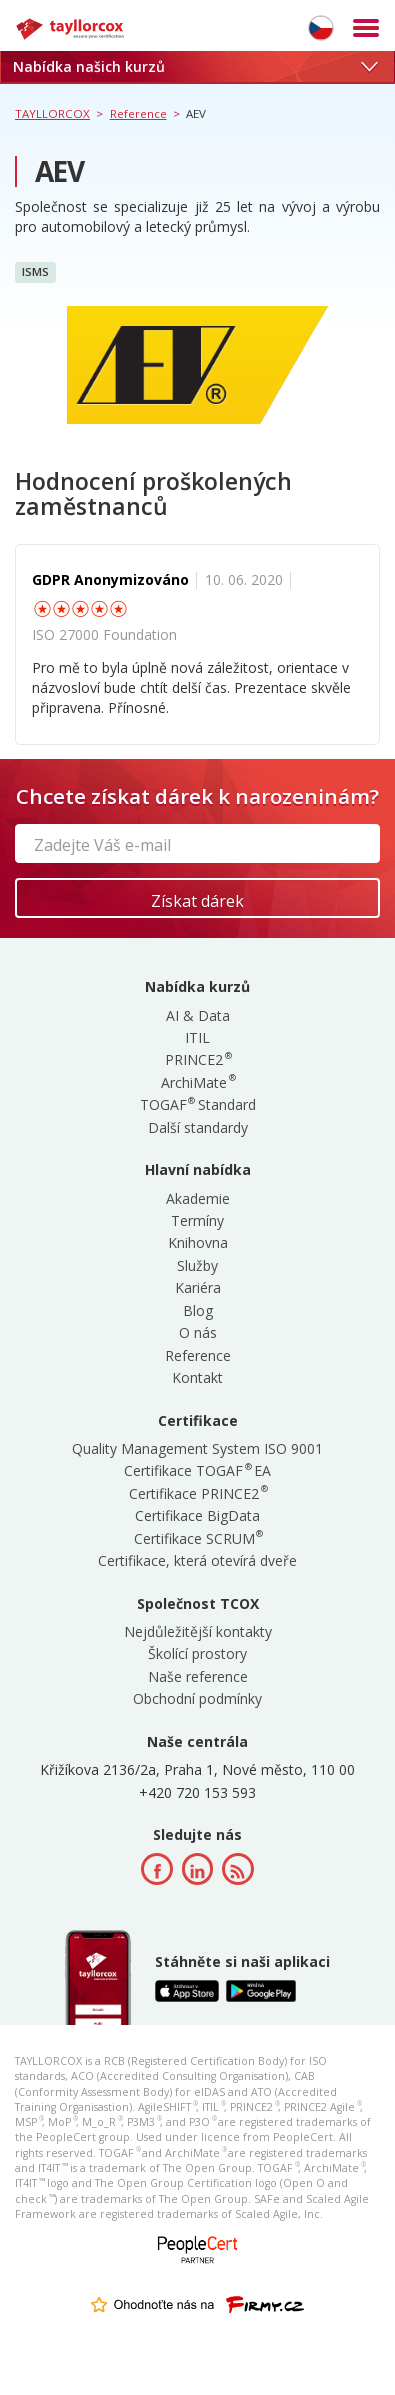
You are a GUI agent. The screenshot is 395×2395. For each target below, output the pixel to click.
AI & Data (198, 1015)
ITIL (197, 1037)
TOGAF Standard (198, 1104)
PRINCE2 (197, 1059)
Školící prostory (197, 1653)
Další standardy (198, 1127)
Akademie (198, 1198)
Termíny (197, 1220)
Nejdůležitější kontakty (198, 1631)
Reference (198, 1355)
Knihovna (198, 1242)
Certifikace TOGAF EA (197, 1470)
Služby (197, 1265)
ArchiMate (197, 1082)
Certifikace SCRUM (198, 1538)
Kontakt (197, 1377)
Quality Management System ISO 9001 (197, 1448)
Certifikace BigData (197, 1515)
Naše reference (198, 1676)
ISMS (35, 271)
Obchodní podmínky (197, 1698)
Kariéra (198, 1287)
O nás (198, 1332)
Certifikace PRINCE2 (197, 1493)
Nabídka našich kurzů (195, 66)
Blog (198, 1310)
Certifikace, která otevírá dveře (197, 1560)
